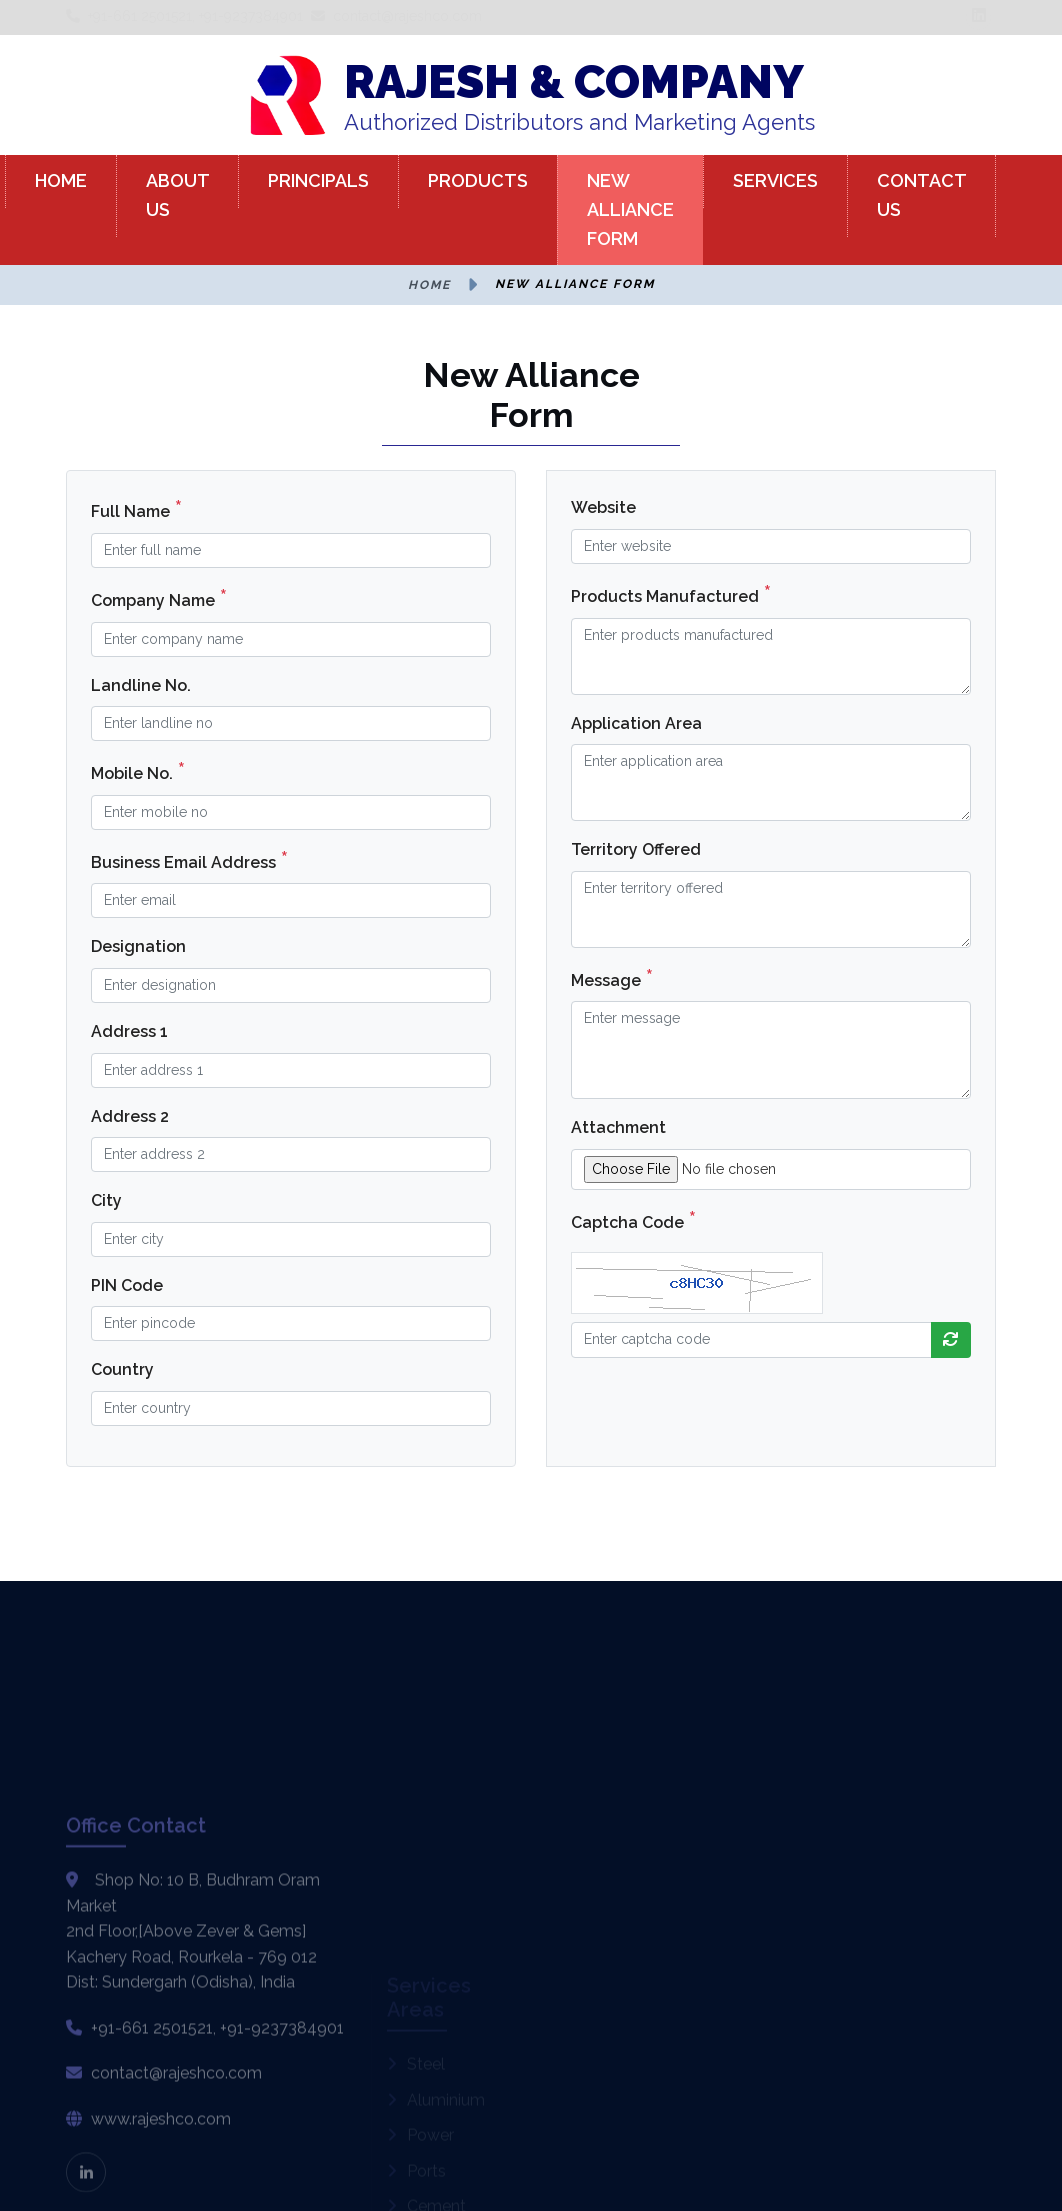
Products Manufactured (671, 594)
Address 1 (129, 1031)
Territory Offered (636, 849)
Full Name (136, 509)
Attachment (618, 1127)
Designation (138, 946)
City (106, 1200)
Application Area (636, 723)
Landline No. (141, 685)
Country (122, 1369)
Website (603, 507)
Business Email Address (189, 860)
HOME (61, 180)
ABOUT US (178, 195)
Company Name (159, 598)
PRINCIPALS (318, 180)
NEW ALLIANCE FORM (630, 209)
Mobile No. (138, 771)
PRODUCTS (478, 180)
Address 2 (130, 1116)
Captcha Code (633, 1220)
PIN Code (127, 1285)
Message (612, 978)
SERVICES (775, 180)
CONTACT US (922, 195)
